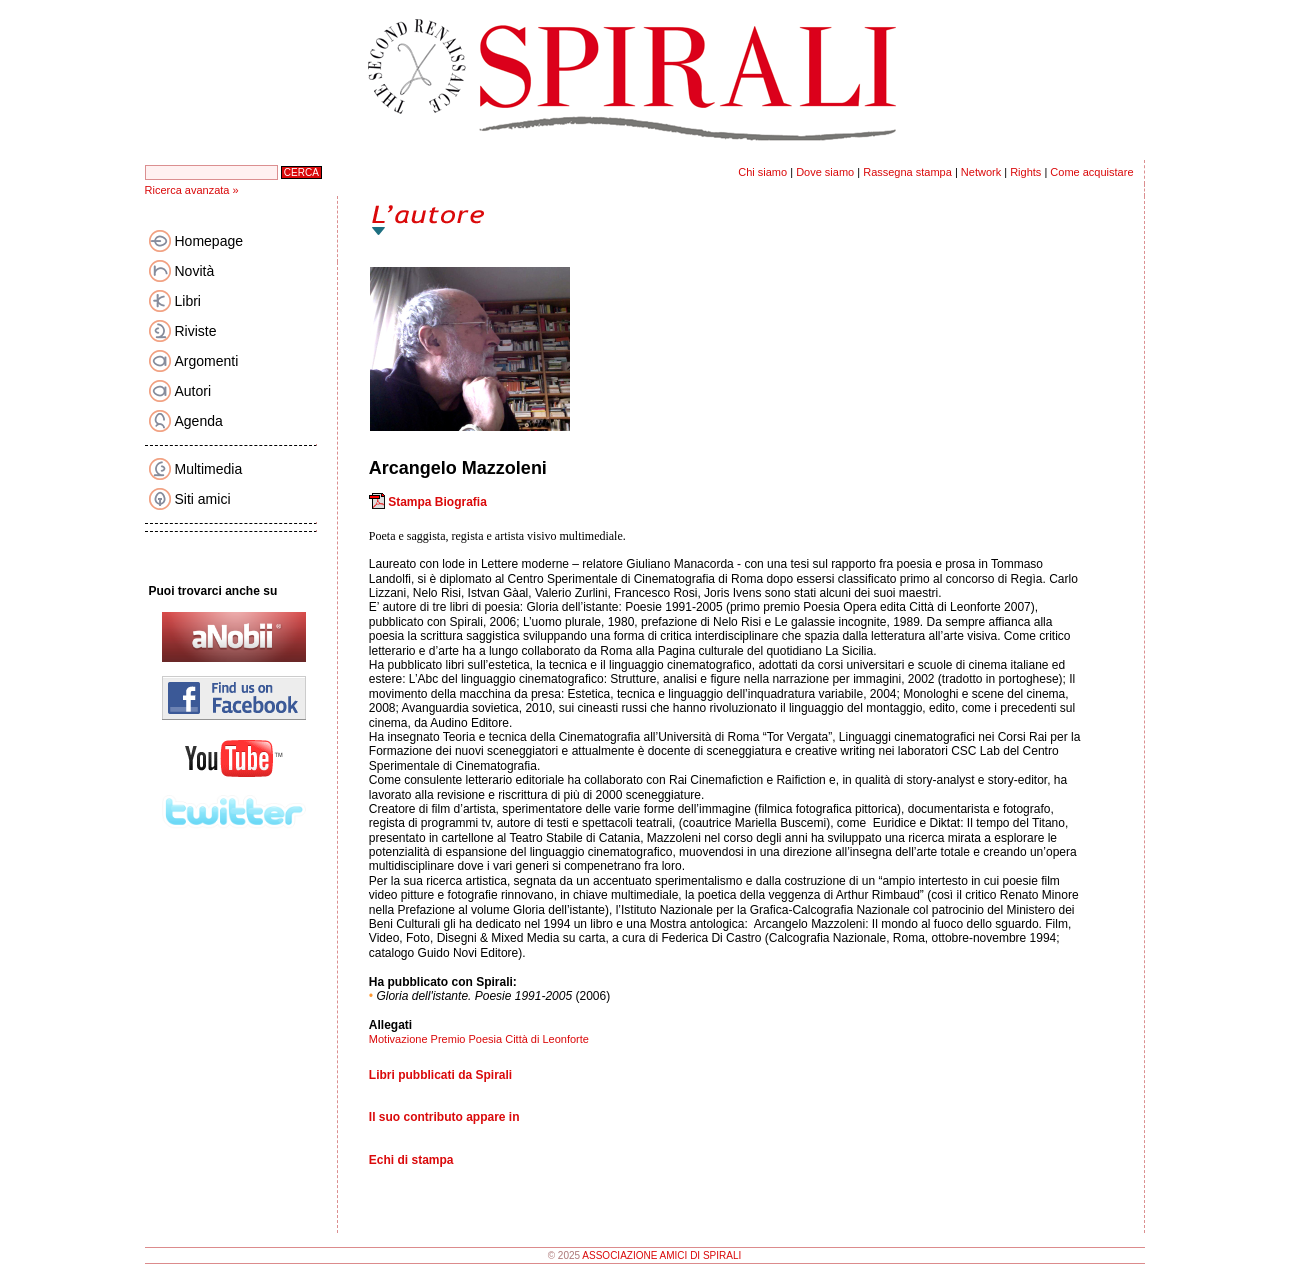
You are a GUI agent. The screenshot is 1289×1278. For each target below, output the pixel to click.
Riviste (196, 331)
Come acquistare (1091, 172)
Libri (188, 301)
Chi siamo (762, 172)
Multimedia (209, 469)
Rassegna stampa (907, 172)
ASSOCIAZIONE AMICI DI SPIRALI (661, 1255)
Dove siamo (825, 172)
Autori (193, 391)
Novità (195, 271)
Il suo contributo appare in (444, 1117)
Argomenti (207, 361)
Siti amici (203, 499)
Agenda (199, 421)
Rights (1025, 172)
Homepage (209, 241)
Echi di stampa (411, 1160)
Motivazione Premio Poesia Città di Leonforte (479, 1039)
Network (981, 172)
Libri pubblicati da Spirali (440, 1075)
